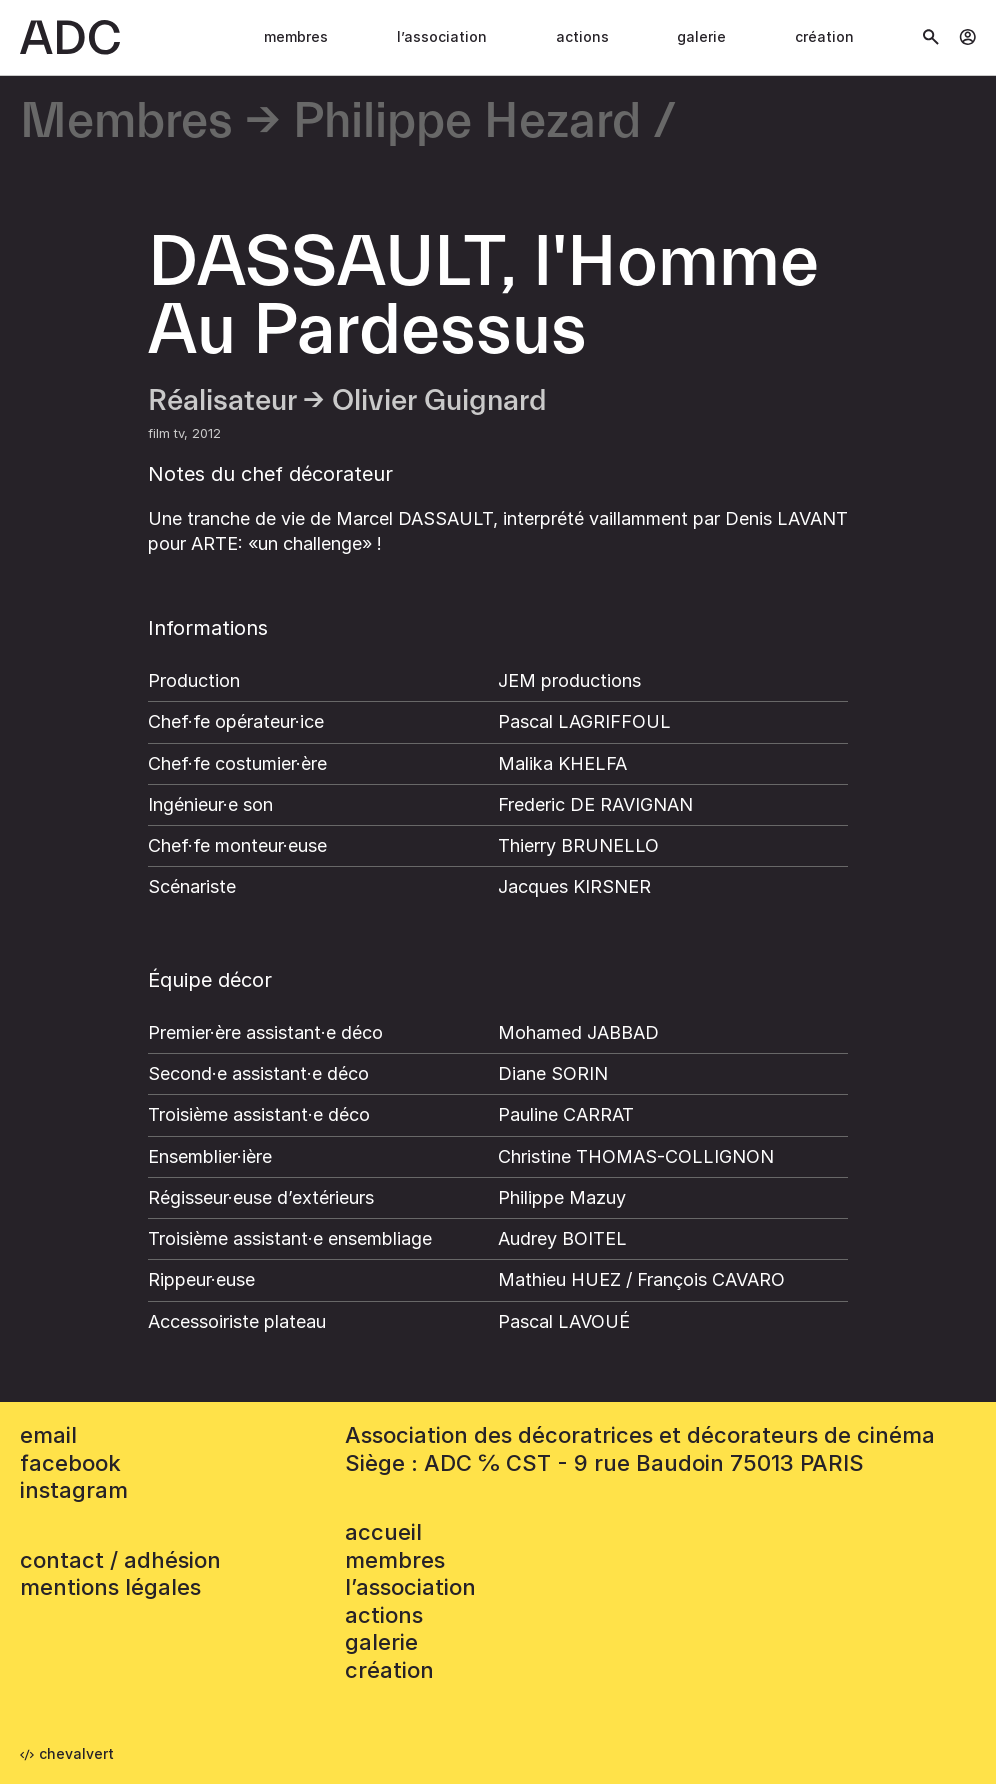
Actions (582, 36)
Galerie (701, 36)
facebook (70, 1463)
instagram (74, 1490)
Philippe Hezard (467, 122)
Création (824, 36)
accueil (383, 1532)
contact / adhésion (120, 1560)
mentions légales (110, 1587)
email (48, 1435)
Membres (296, 36)
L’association (442, 36)
